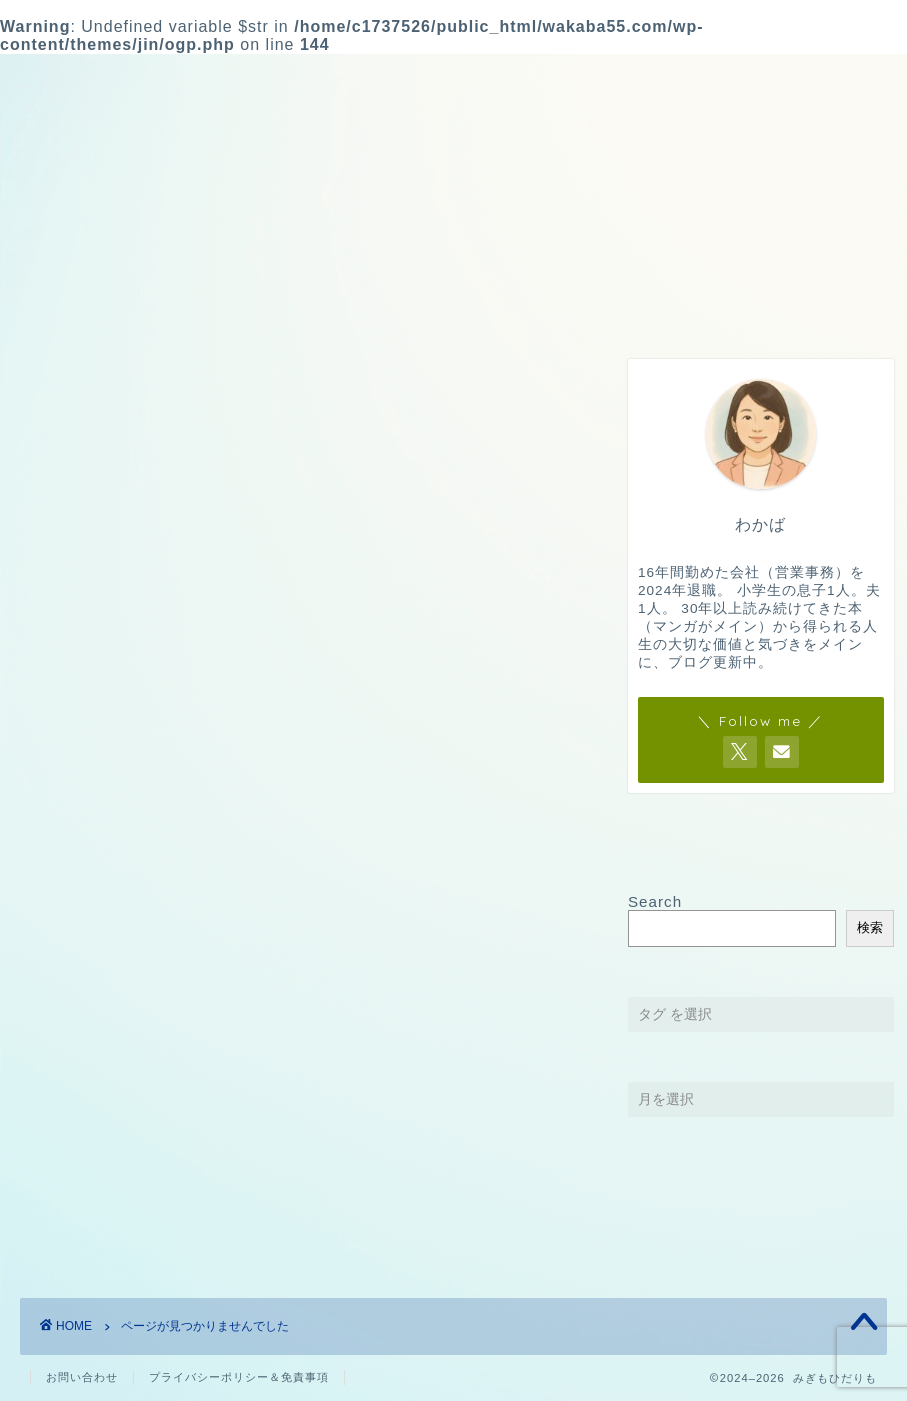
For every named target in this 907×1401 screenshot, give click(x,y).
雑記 (460, 307)
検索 (870, 927)
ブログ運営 (630, 307)
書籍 (78, 1212)
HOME (111, 307)
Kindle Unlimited (128, 1155)
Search (655, 901)
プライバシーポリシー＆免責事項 (239, 1377)
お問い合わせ (801, 307)
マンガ (87, 1183)
